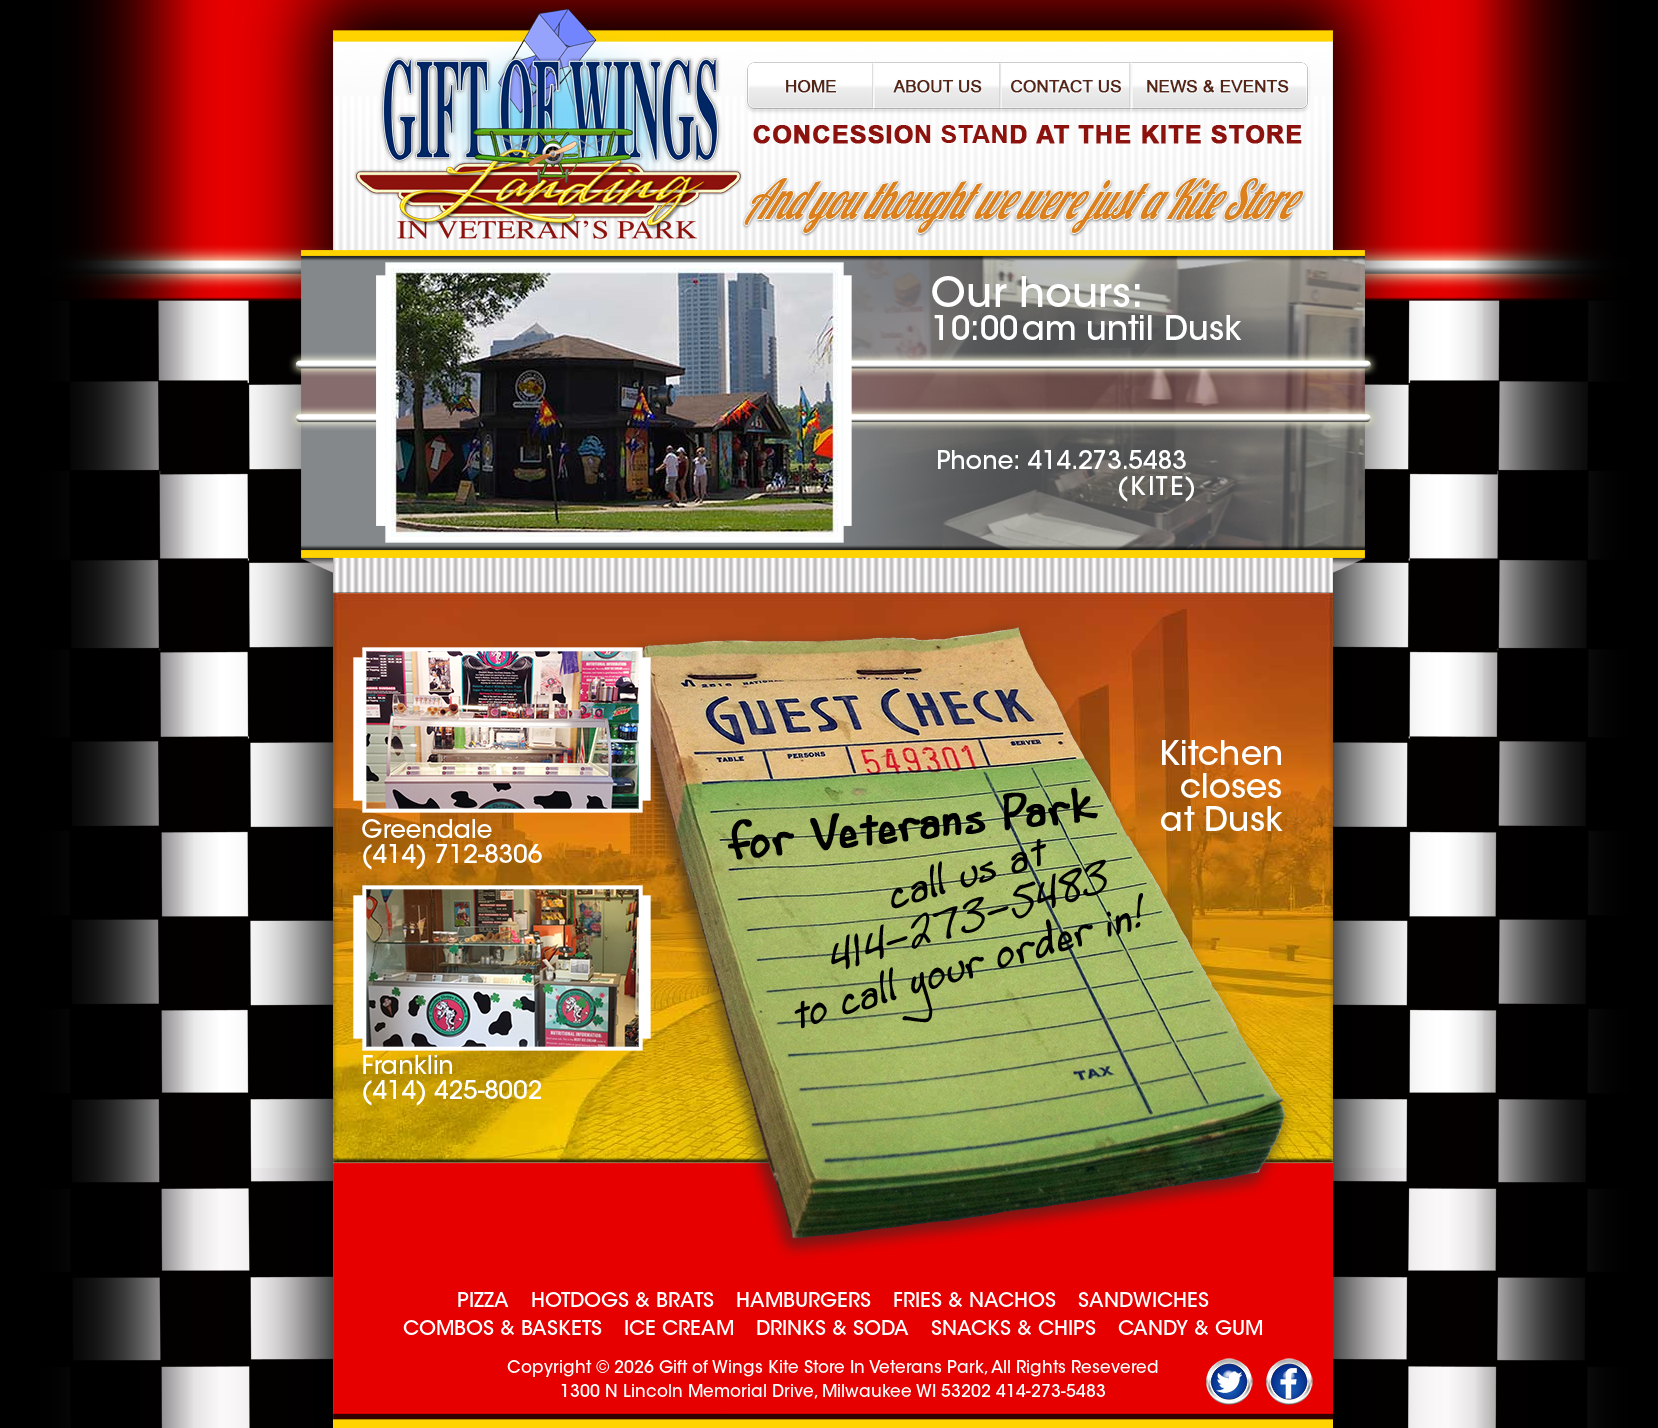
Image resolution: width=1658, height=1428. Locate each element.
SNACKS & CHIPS (1013, 1330)
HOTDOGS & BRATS (622, 1302)
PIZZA (483, 1302)
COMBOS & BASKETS (502, 1330)
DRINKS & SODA (832, 1330)
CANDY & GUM (1190, 1330)
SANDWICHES (1143, 1302)
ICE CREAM (679, 1330)
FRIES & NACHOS (974, 1302)
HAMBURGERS (803, 1302)
